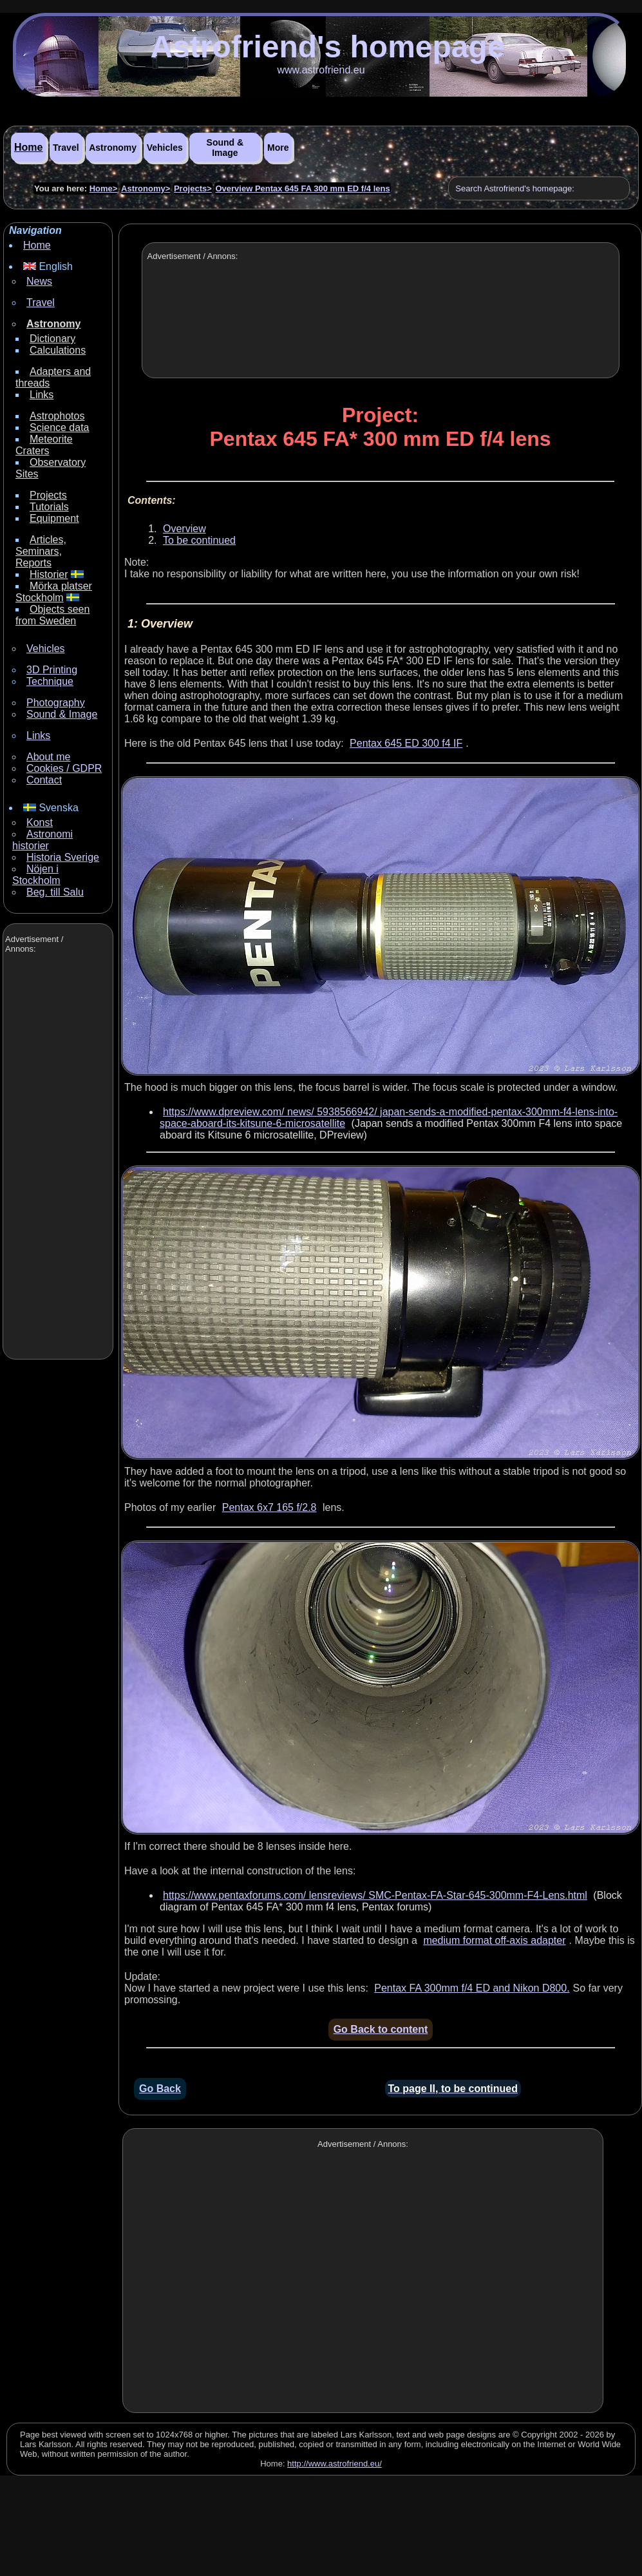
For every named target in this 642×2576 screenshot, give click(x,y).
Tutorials (49, 506)
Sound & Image (225, 147)
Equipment (54, 518)
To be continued (199, 540)
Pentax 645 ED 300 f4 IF (406, 743)
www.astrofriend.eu (320, 69)
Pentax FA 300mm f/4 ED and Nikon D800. (471, 1988)
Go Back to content (381, 2029)
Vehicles (165, 147)
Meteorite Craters (44, 445)
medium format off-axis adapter (494, 1940)
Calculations (58, 350)
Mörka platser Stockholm (53, 592)
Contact (44, 779)
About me (48, 756)
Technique (49, 681)
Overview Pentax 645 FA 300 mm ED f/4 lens (302, 188)
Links (41, 394)
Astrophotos (57, 415)
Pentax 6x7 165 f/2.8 (269, 1507)
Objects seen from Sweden (52, 615)
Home (28, 147)
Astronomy (113, 147)
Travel (66, 147)
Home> (104, 188)
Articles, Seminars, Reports (40, 551)
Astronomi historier (42, 840)
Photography (55, 702)
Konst (39, 822)
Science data (60, 427)
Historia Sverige (62, 857)
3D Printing (51, 669)
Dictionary (52, 338)
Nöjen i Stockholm (36, 874)
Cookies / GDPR (64, 768)
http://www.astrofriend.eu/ (334, 2463)
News (39, 281)
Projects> (193, 188)
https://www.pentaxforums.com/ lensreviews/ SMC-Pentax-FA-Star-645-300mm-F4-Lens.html (375, 1895)
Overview (184, 528)
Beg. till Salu (55, 892)
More (277, 147)
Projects (48, 495)
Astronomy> (145, 188)
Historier (49, 574)
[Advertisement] (56, 1158)
